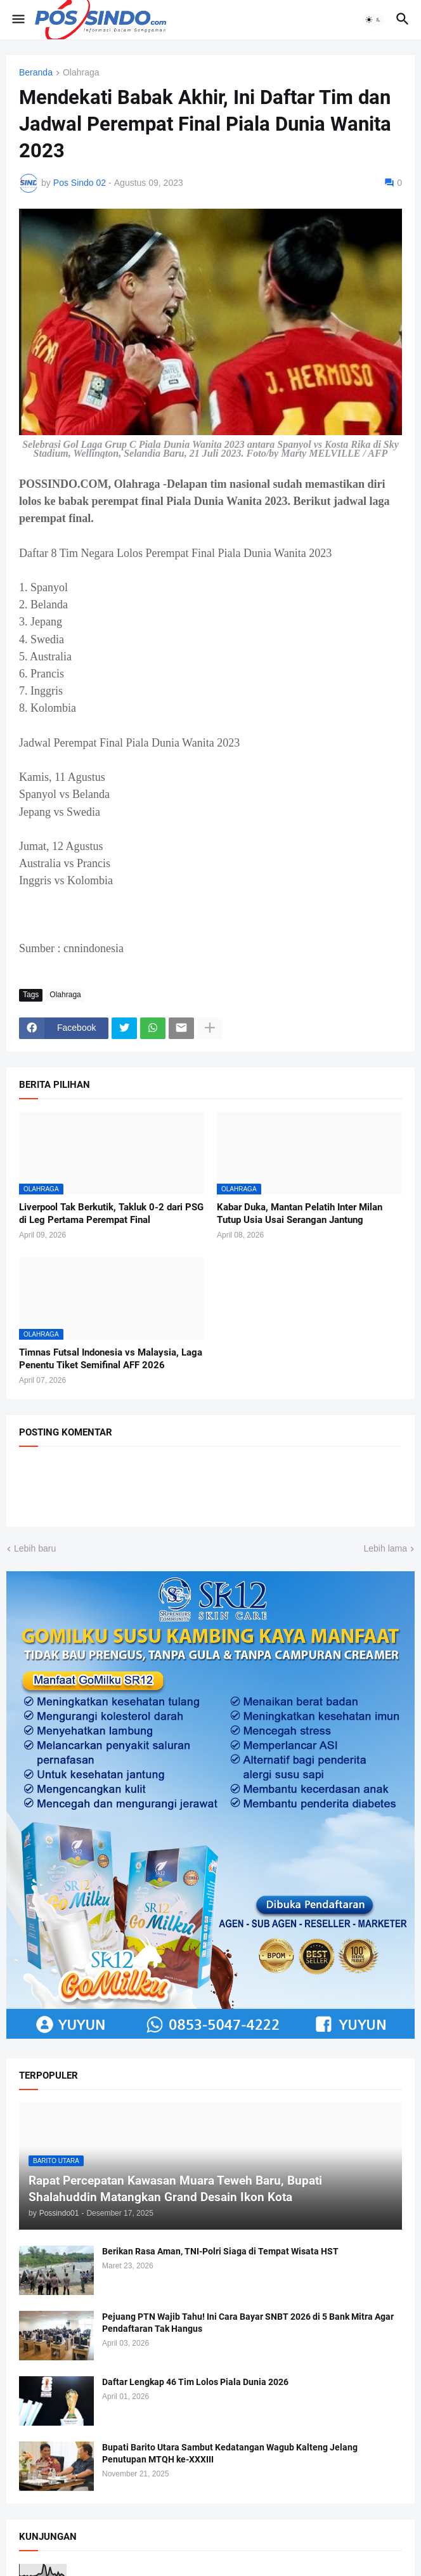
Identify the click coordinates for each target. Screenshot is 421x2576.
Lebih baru (35, 1548)
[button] (17, 19)
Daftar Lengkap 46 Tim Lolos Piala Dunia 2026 (195, 2382)
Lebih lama (386, 1548)
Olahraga (81, 72)
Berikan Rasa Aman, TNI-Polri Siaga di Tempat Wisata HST (220, 2251)
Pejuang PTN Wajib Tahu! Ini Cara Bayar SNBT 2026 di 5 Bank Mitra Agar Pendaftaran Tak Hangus (248, 2322)
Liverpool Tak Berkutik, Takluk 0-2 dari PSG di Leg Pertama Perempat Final (111, 1213)
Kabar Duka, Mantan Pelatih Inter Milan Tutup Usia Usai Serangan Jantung (299, 1213)
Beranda (36, 72)
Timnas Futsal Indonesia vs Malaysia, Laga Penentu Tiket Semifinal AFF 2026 (110, 1359)
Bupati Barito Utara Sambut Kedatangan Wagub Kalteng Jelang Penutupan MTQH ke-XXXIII (230, 2453)
